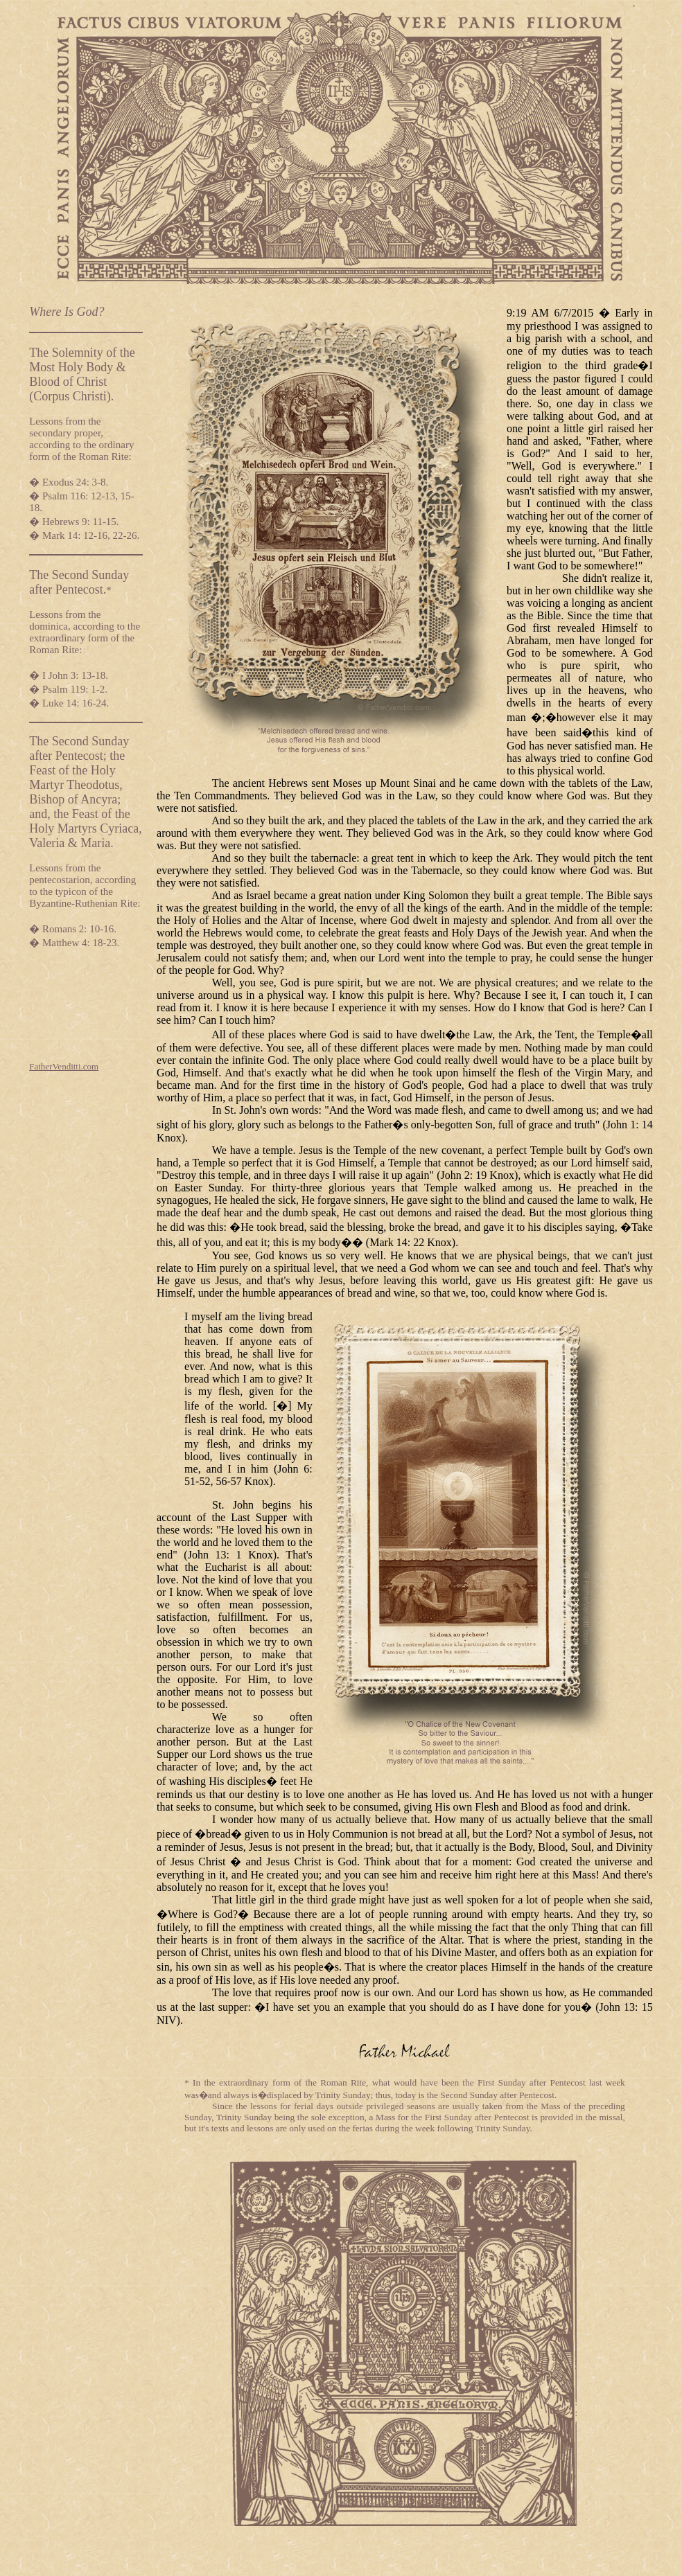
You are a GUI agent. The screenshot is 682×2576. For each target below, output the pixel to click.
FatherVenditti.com (63, 1066)
